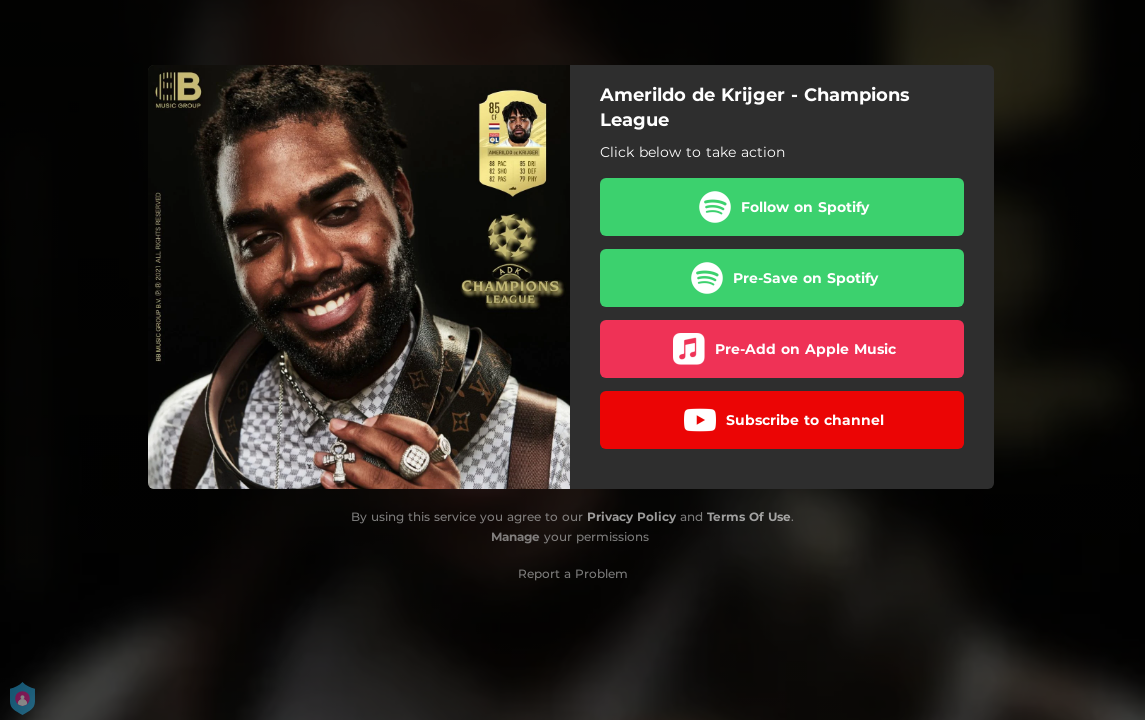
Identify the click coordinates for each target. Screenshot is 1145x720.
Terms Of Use (749, 516)
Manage (515, 536)
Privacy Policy (631, 516)
